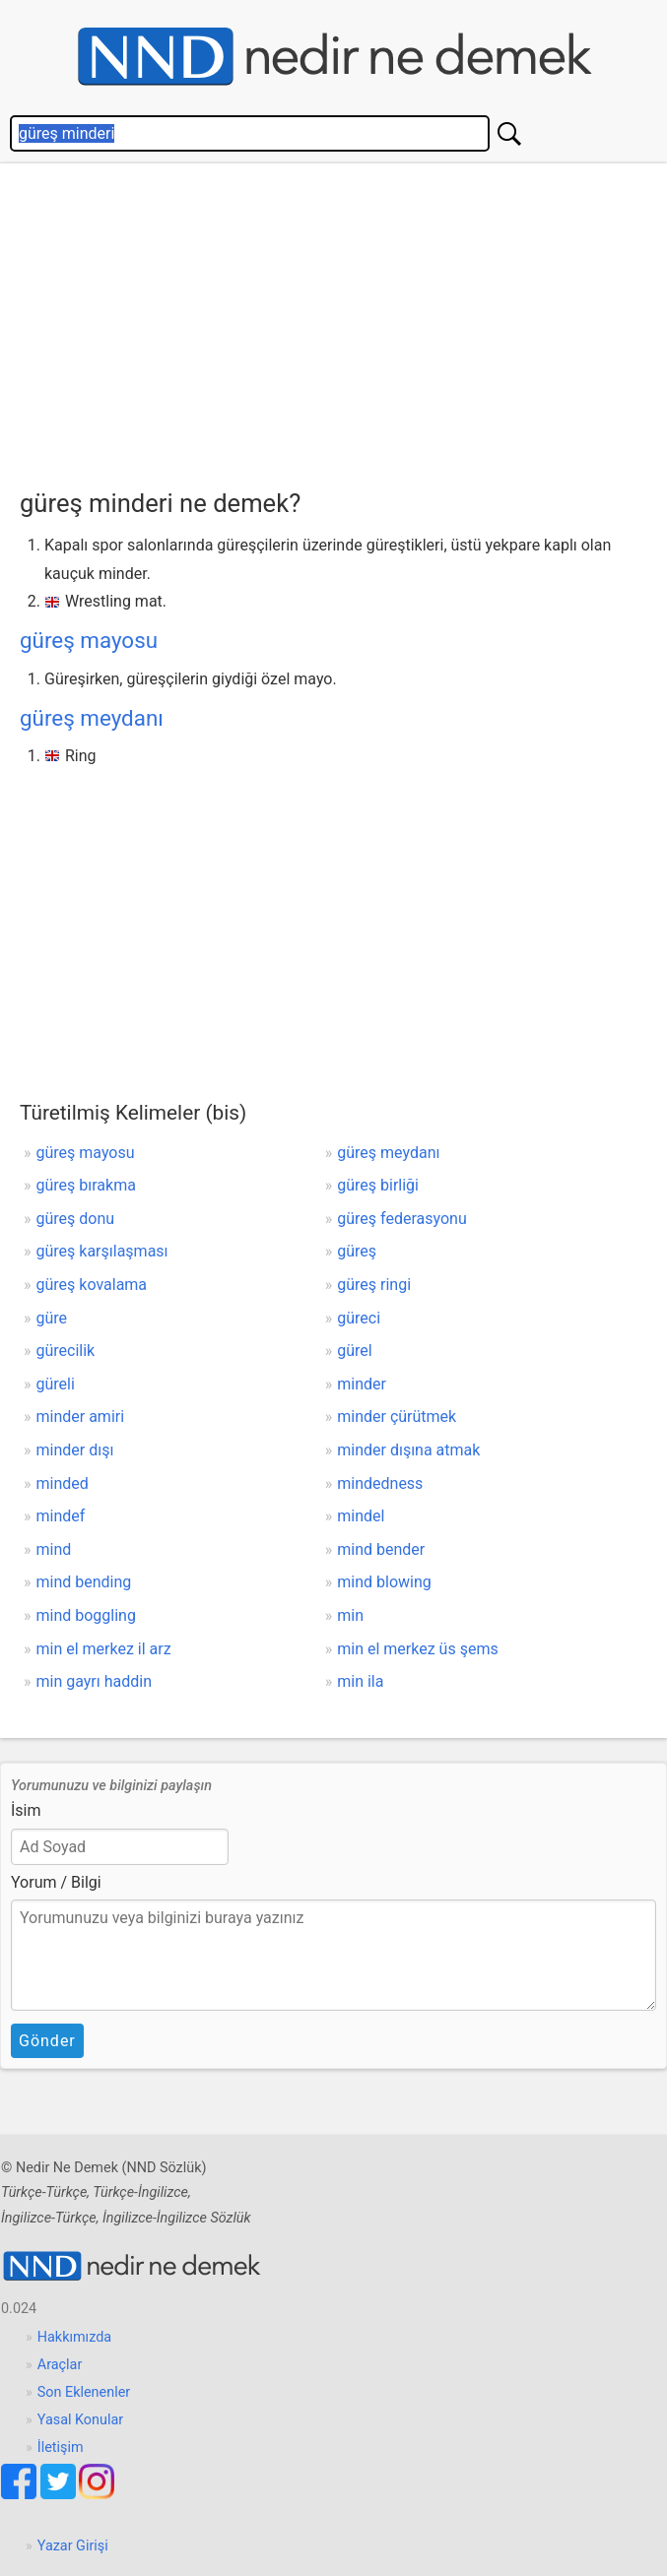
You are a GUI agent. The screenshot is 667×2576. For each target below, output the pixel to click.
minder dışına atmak (408, 1450)
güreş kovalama (92, 1284)
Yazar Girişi (72, 2546)
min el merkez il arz (103, 1649)
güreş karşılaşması (102, 1251)
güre (52, 1318)
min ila (360, 1681)
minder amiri (80, 1416)
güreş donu (75, 1218)
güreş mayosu (89, 640)
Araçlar (60, 2364)
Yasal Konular (80, 2420)
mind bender (381, 1549)
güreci (358, 1318)
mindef (61, 1516)
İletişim (60, 2447)
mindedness (380, 1483)
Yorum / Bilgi (56, 1882)
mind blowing (384, 1582)
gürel (354, 1350)
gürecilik (66, 1350)
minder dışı (75, 1450)
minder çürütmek (396, 1416)
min (350, 1615)
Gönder (47, 2040)
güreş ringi (374, 1284)
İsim (26, 1810)
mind (54, 1549)
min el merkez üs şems (417, 1649)
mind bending (84, 1582)
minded (62, 1483)
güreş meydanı (92, 718)
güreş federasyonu (401, 1218)
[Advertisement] (343, 321)
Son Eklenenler (83, 2392)
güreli (55, 1384)
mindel (360, 1516)
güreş (356, 1251)
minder (361, 1384)
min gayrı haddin (94, 1681)
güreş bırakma (86, 1185)
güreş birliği (378, 1185)
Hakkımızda (74, 2337)
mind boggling (86, 1615)
